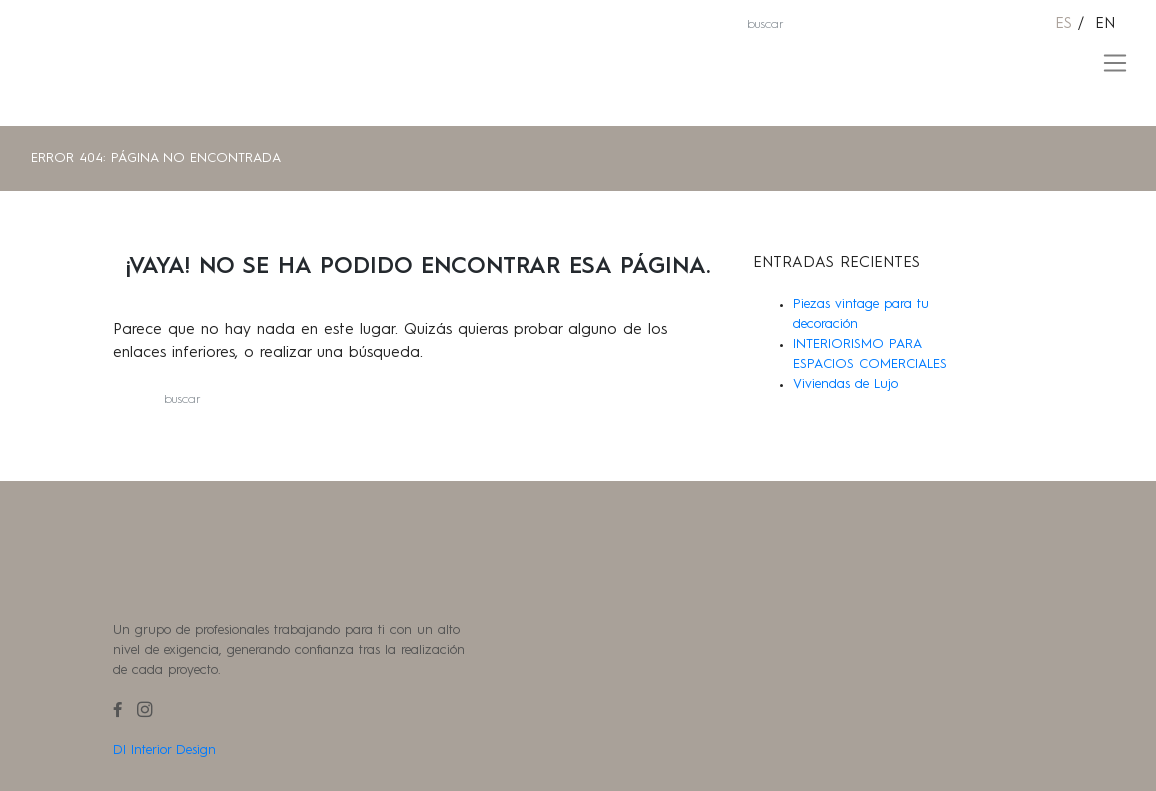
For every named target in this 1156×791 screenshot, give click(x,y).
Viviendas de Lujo (845, 384)
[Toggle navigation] (1115, 63)
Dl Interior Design (164, 750)
